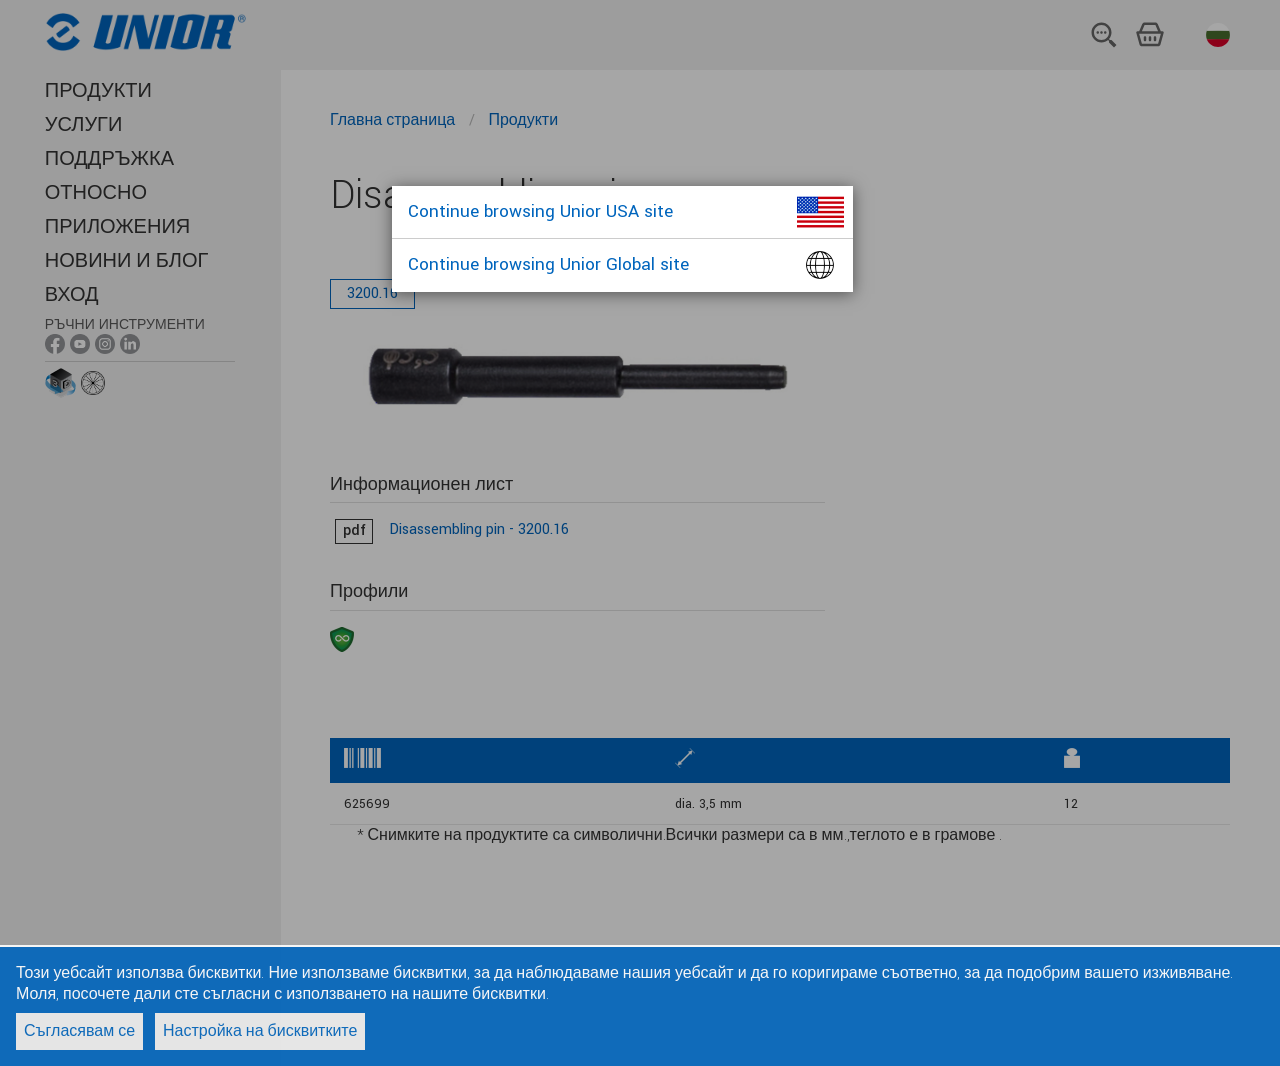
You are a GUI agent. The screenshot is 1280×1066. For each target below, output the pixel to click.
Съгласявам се (79, 1031)
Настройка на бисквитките (260, 1031)
